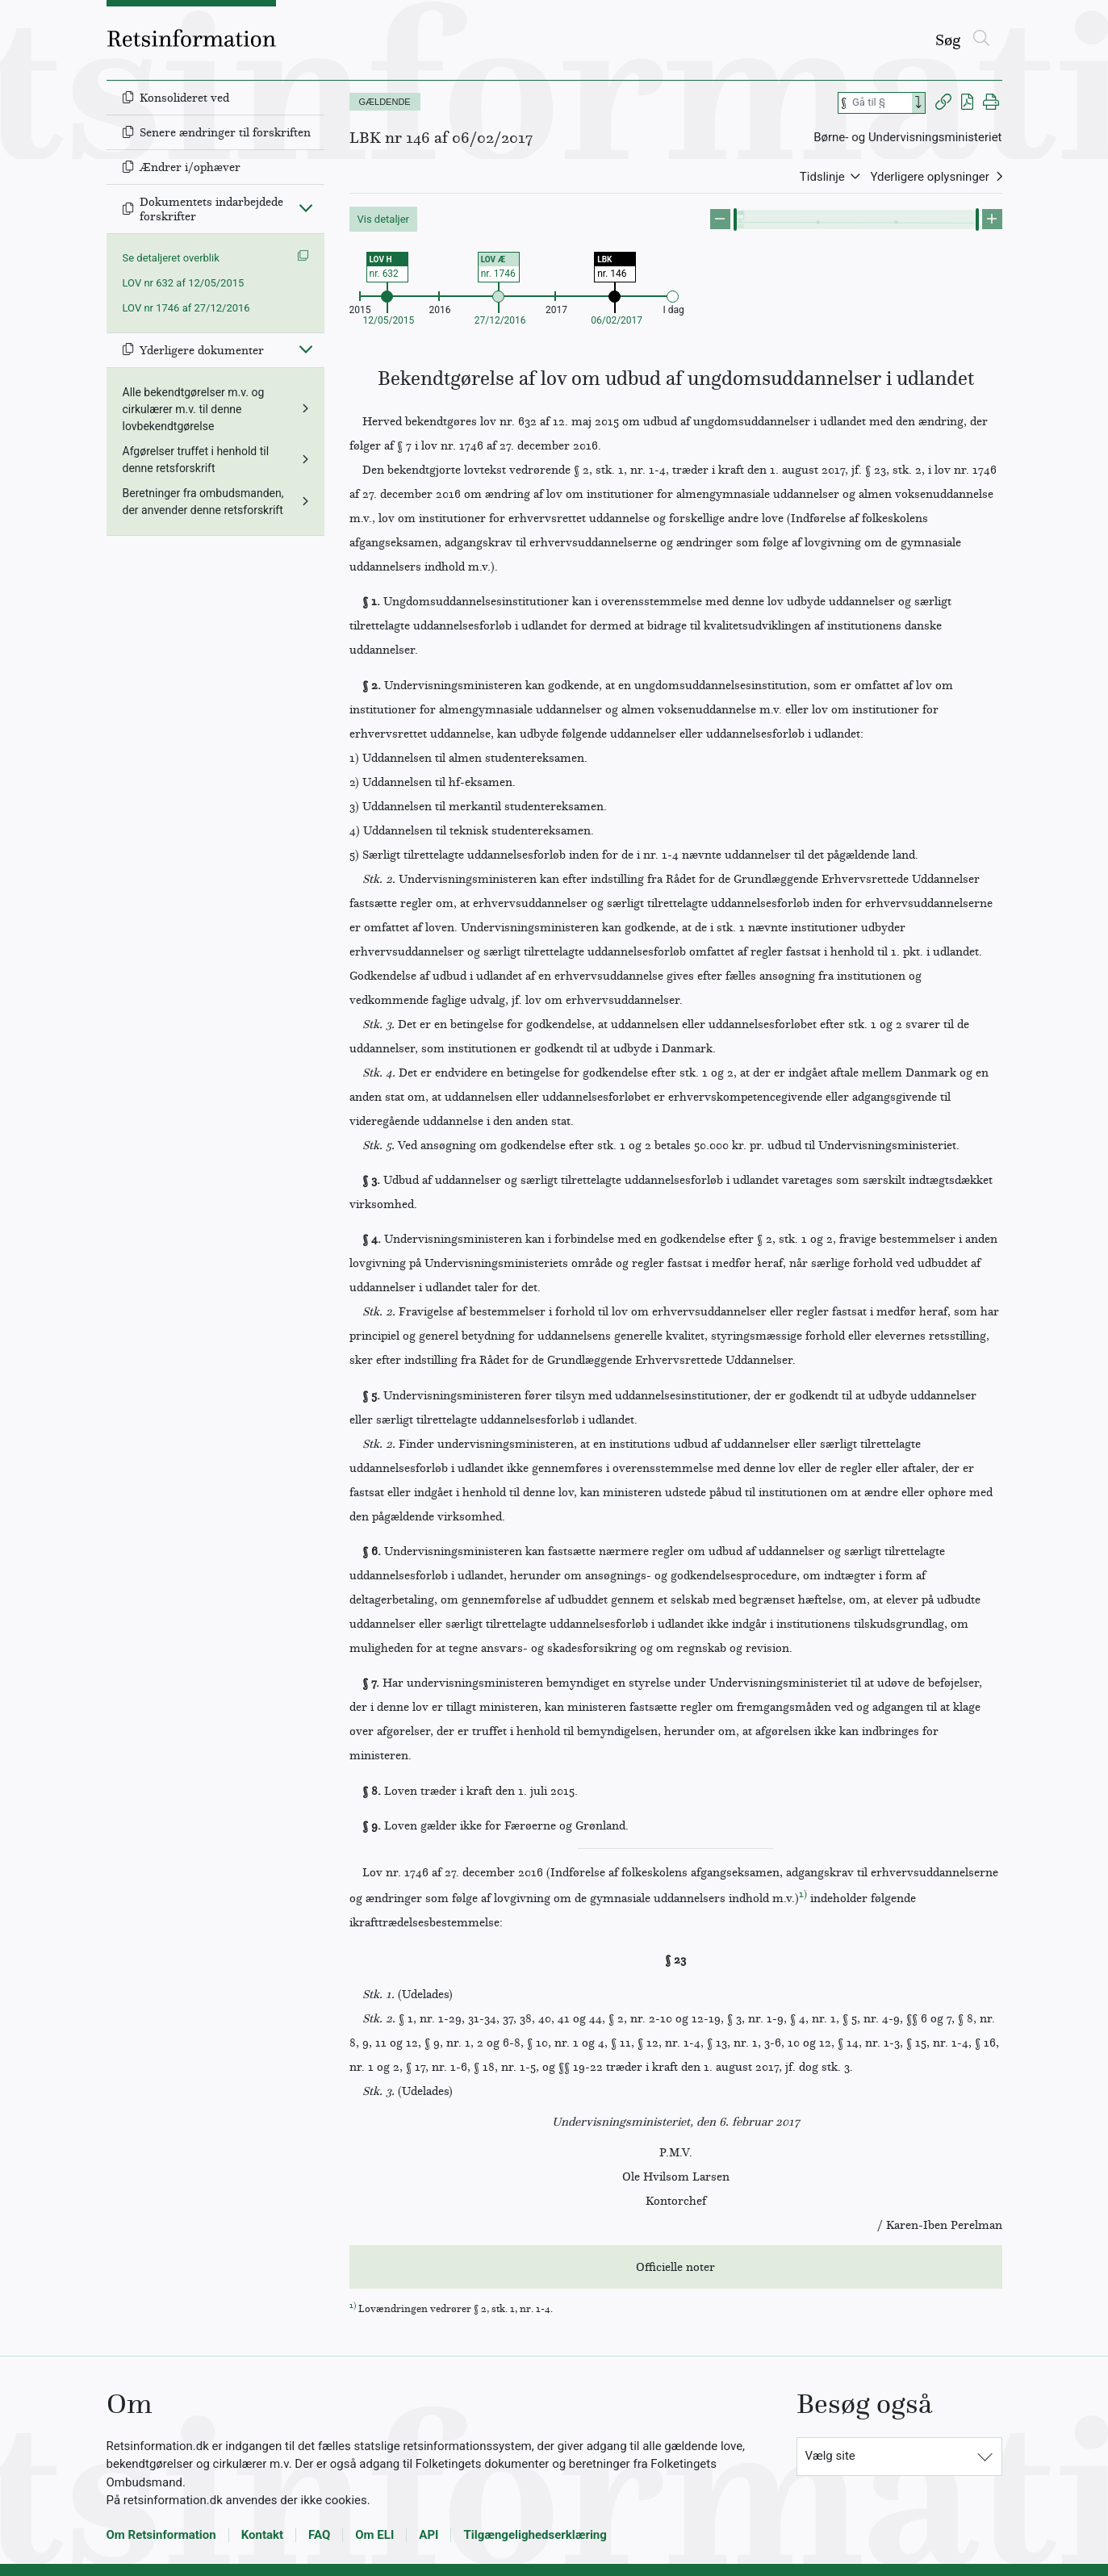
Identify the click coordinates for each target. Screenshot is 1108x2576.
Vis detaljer (383, 219)
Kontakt (262, 2535)
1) (803, 1894)
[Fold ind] (306, 207)
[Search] (918, 103)
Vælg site (830, 2455)
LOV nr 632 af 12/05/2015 (184, 283)
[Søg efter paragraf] (880, 103)
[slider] (735, 219)
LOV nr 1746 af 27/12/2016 (186, 308)
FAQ (319, 2535)
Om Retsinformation (161, 2535)
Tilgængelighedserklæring (534, 2535)
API (428, 2535)
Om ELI (374, 2535)
